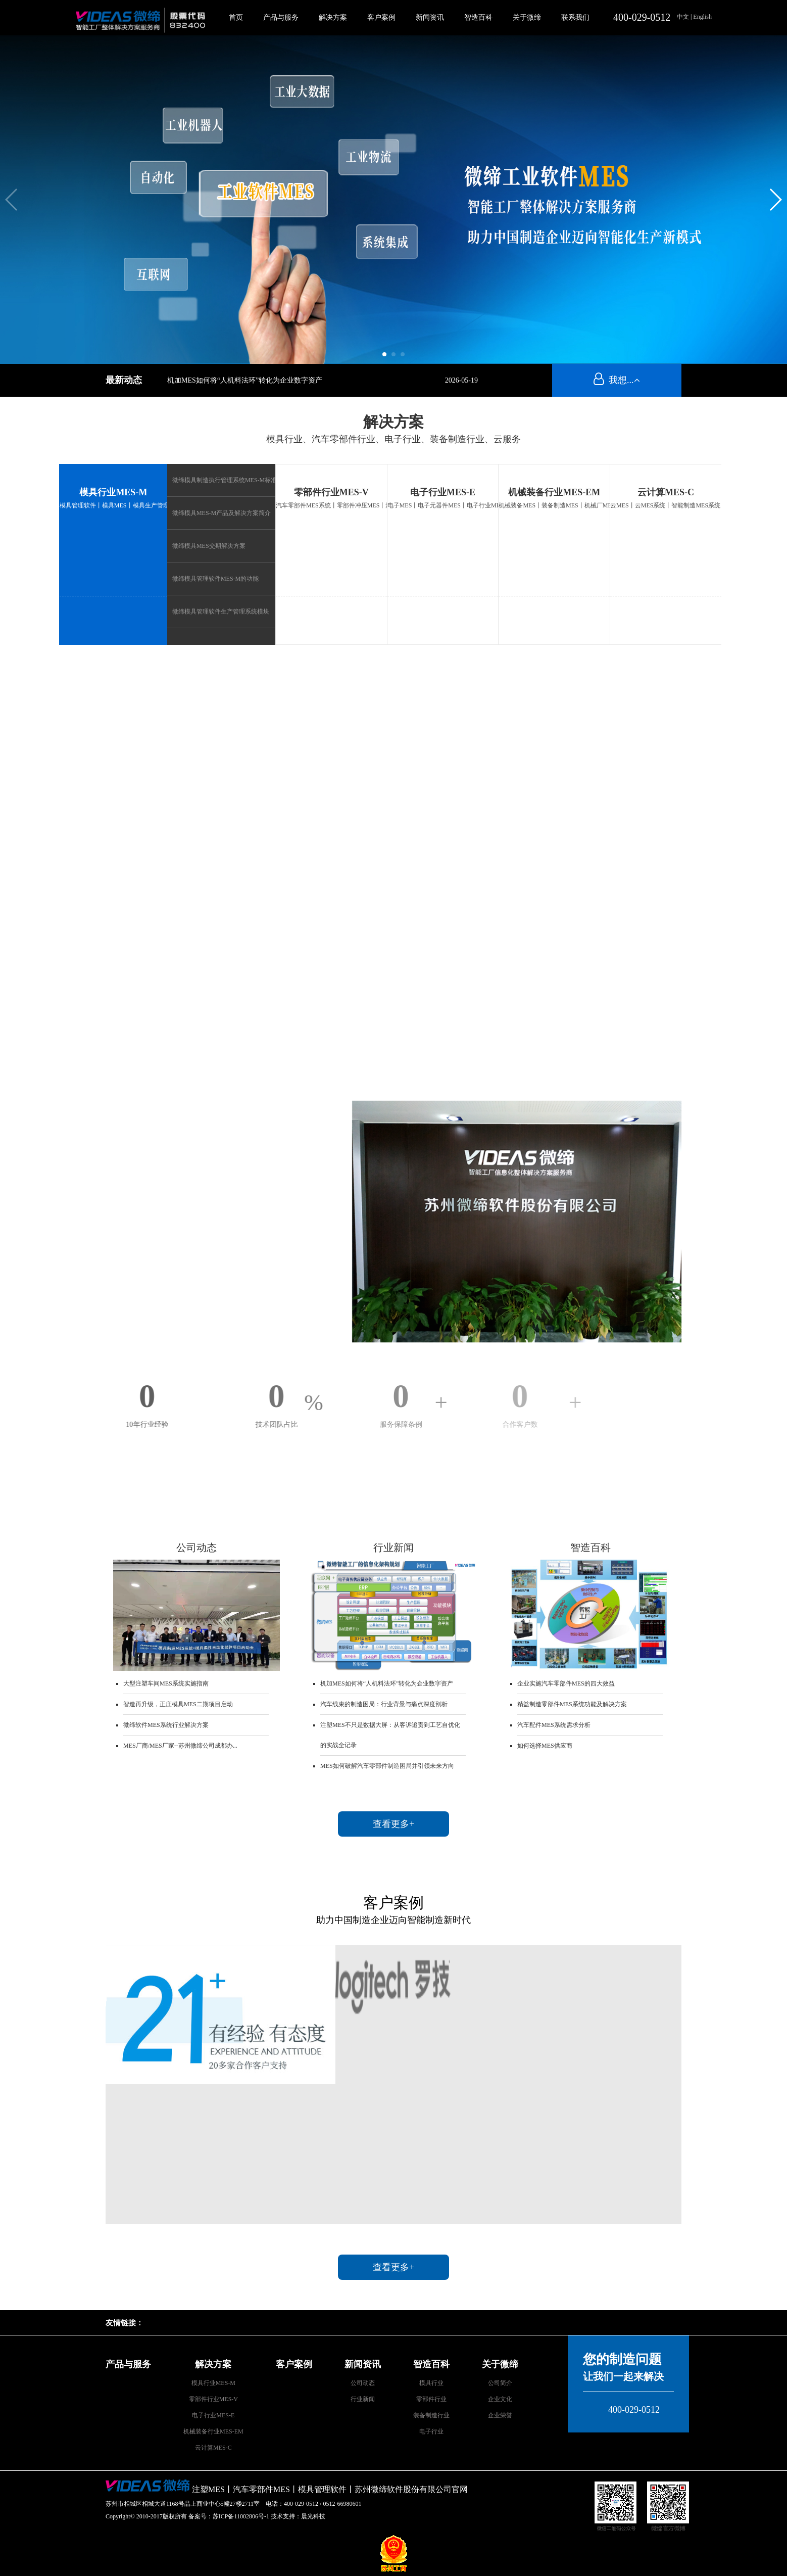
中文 (684, 16)
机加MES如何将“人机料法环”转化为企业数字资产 (244, 380)
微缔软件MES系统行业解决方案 (166, 1724)
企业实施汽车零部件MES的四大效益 (566, 1683)
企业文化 (500, 2399)
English (702, 16)
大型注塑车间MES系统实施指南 (166, 1683)
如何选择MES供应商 (544, 1745)
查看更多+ (393, 1824)
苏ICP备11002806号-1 (241, 2516)
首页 (236, 17)
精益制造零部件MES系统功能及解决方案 (572, 1704)
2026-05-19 (461, 380)
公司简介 (500, 2382)
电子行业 (431, 2431)
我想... (617, 380)
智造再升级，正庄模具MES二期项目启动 (178, 1704)
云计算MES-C (665, 492)
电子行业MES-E (442, 492)
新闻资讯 (430, 17)
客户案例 (381, 17)
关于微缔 (527, 17)
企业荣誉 (500, 2415)
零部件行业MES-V (331, 492)
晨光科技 (313, 2516)
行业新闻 (363, 2399)
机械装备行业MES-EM (554, 492)
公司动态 (363, 2382)
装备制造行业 (431, 2415)
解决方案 (333, 17)
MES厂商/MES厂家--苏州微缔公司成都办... (180, 1745)
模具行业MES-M (113, 492)
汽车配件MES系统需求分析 (554, 1724)
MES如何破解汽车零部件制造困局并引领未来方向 (387, 1765)
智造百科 (478, 17)
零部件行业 (431, 2399)
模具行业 (431, 2382)
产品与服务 (281, 17)
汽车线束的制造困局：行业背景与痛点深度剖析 (384, 1704)
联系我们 (575, 17)
